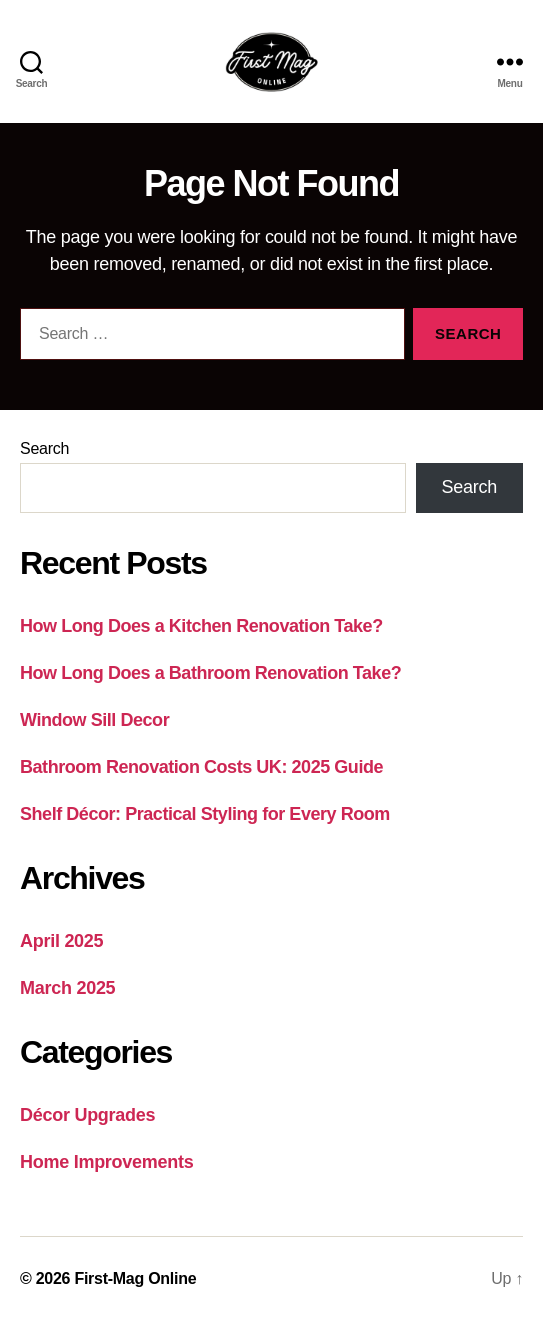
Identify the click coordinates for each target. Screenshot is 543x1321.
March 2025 (67, 988)
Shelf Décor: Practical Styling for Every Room (205, 814)
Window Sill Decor (94, 720)
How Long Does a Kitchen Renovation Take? (201, 626)
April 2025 (61, 941)
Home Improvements (106, 1162)
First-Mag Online (135, 1278)
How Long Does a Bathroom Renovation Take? (210, 673)
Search (44, 448)
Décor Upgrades (87, 1115)
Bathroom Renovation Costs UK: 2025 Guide (201, 767)
